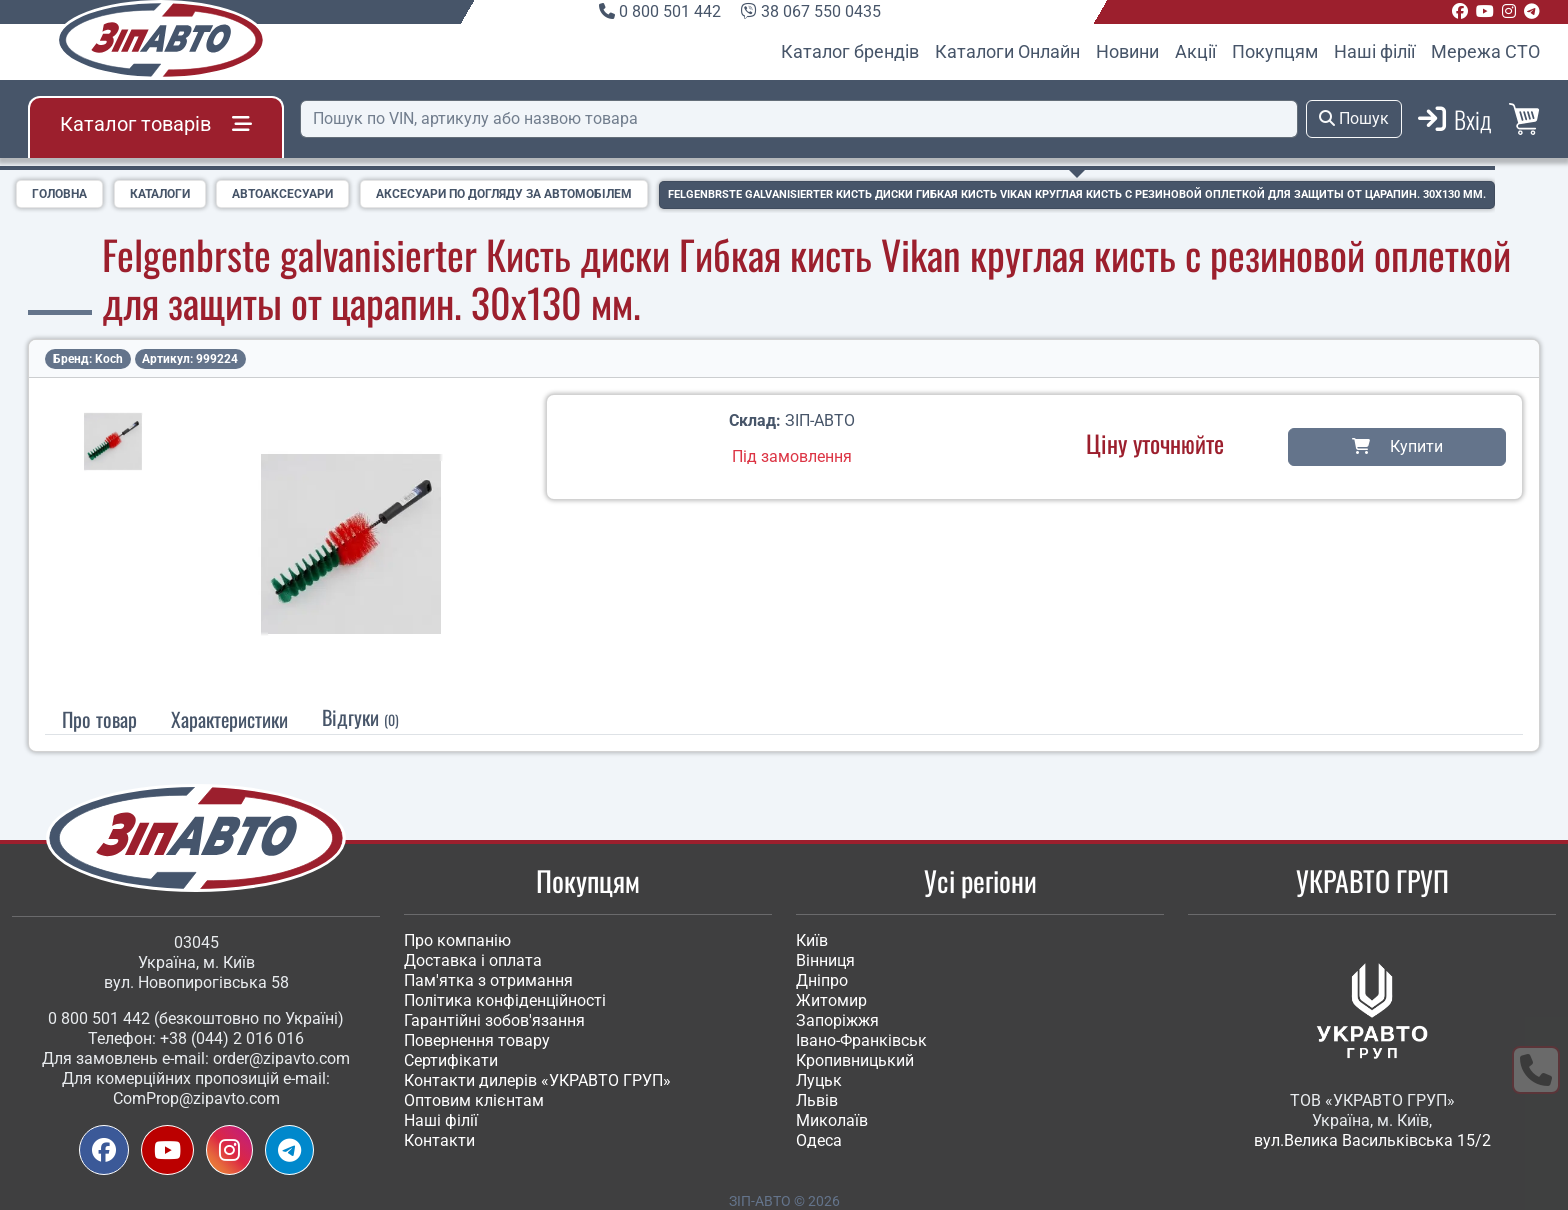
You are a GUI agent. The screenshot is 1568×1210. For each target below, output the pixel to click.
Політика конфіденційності (505, 1000)
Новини (1127, 51)
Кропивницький (855, 1060)
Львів (817, 1100)
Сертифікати (451, 1060)
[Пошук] (799, 119)
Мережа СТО (1485, 51)
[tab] (229, 717)
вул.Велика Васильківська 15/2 (1372, 1140)
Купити (1397, 445)
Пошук (1354, 118)
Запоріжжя (837, 1020)
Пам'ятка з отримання (488, 980)
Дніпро (822, 980)
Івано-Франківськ (861, 1040)
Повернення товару (477, 1040)
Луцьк (819, 1080)
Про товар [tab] (99, 718)
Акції (1195, 51)
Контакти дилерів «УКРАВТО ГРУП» (537, 1080)
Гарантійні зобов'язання (494, 1020)
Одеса (819, 1140)
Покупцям (1275, 51)
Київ (812, 940)
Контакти (439, 1140)
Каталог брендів (850, 51)
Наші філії (1374, 51)
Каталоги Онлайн (1007, 51)
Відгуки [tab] (360, 716)
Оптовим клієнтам (474, 1100)
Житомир (831, 1000)
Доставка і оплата (473, 960)
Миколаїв (832, 1120)
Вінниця (825, 960)
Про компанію (457, 940)
